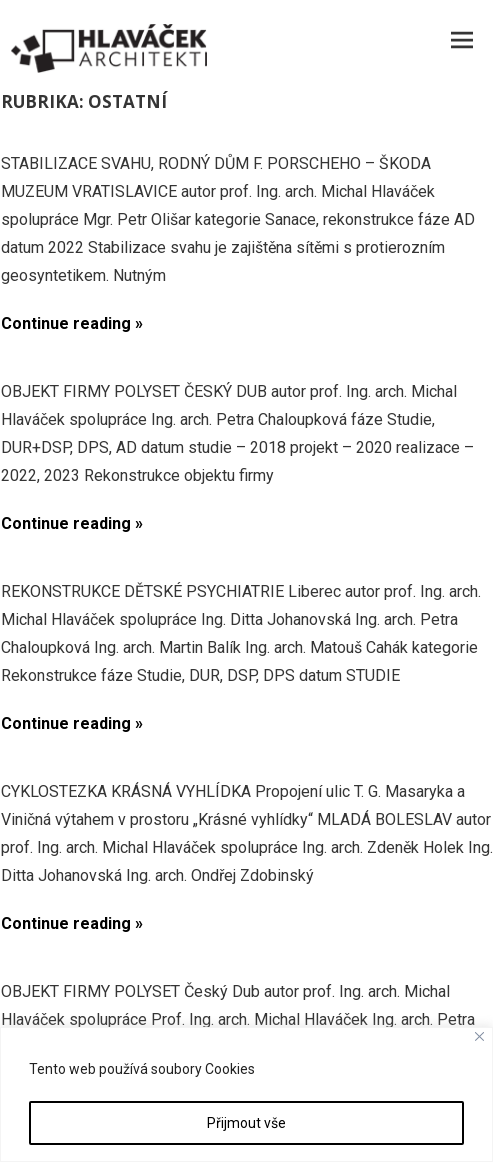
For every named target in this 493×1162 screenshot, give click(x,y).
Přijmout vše (246, 1123)
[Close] (479, 1036)
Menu (462, 40)
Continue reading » (72, 323)
